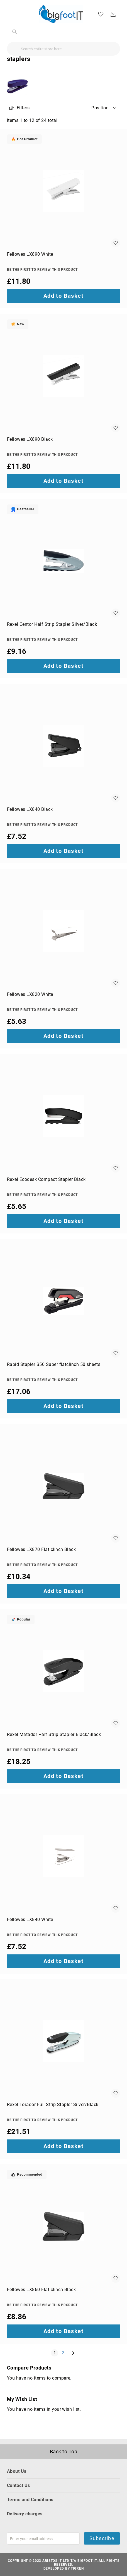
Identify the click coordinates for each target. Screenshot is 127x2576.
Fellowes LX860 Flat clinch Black (41, 2289)
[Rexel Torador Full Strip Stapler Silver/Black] (63, 2041)
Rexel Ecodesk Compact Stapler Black (46, 1179)
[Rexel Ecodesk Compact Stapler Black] (63, 1116)
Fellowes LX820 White (30, 994)
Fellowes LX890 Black (30, 439)
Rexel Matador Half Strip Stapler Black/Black (54, 1734)
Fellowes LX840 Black (30, 809)
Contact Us (18, 2485)
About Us (16, 2471)
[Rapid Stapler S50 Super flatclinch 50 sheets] (63, 1301)
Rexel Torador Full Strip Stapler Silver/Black (53, 2104)
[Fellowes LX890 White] (63, 190)
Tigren (77, 2568)
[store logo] (61, 14)
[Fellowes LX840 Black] (63, 745)
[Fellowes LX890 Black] (63, 375)
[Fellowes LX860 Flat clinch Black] (63, 2226)
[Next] (73, 2353)
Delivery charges (25, 2513)
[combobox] (63, 49)
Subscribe (101, 2538)
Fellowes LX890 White (30, 254)
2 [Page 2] (64, 2352)
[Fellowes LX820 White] (63, 931)
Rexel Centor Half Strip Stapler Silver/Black (52, 624)
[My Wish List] (101, 13)
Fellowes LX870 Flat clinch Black (41, 1549)
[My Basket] (113, 14)
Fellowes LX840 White (30, 1919)
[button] (104, 108)
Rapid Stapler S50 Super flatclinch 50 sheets (53, 1364)
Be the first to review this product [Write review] (42, 270)
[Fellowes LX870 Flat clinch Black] (63, 1486)
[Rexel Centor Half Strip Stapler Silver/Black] (63, 560)
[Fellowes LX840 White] (63, 1856)
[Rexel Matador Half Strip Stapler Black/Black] (63, 1671)
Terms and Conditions (30, 2499)
